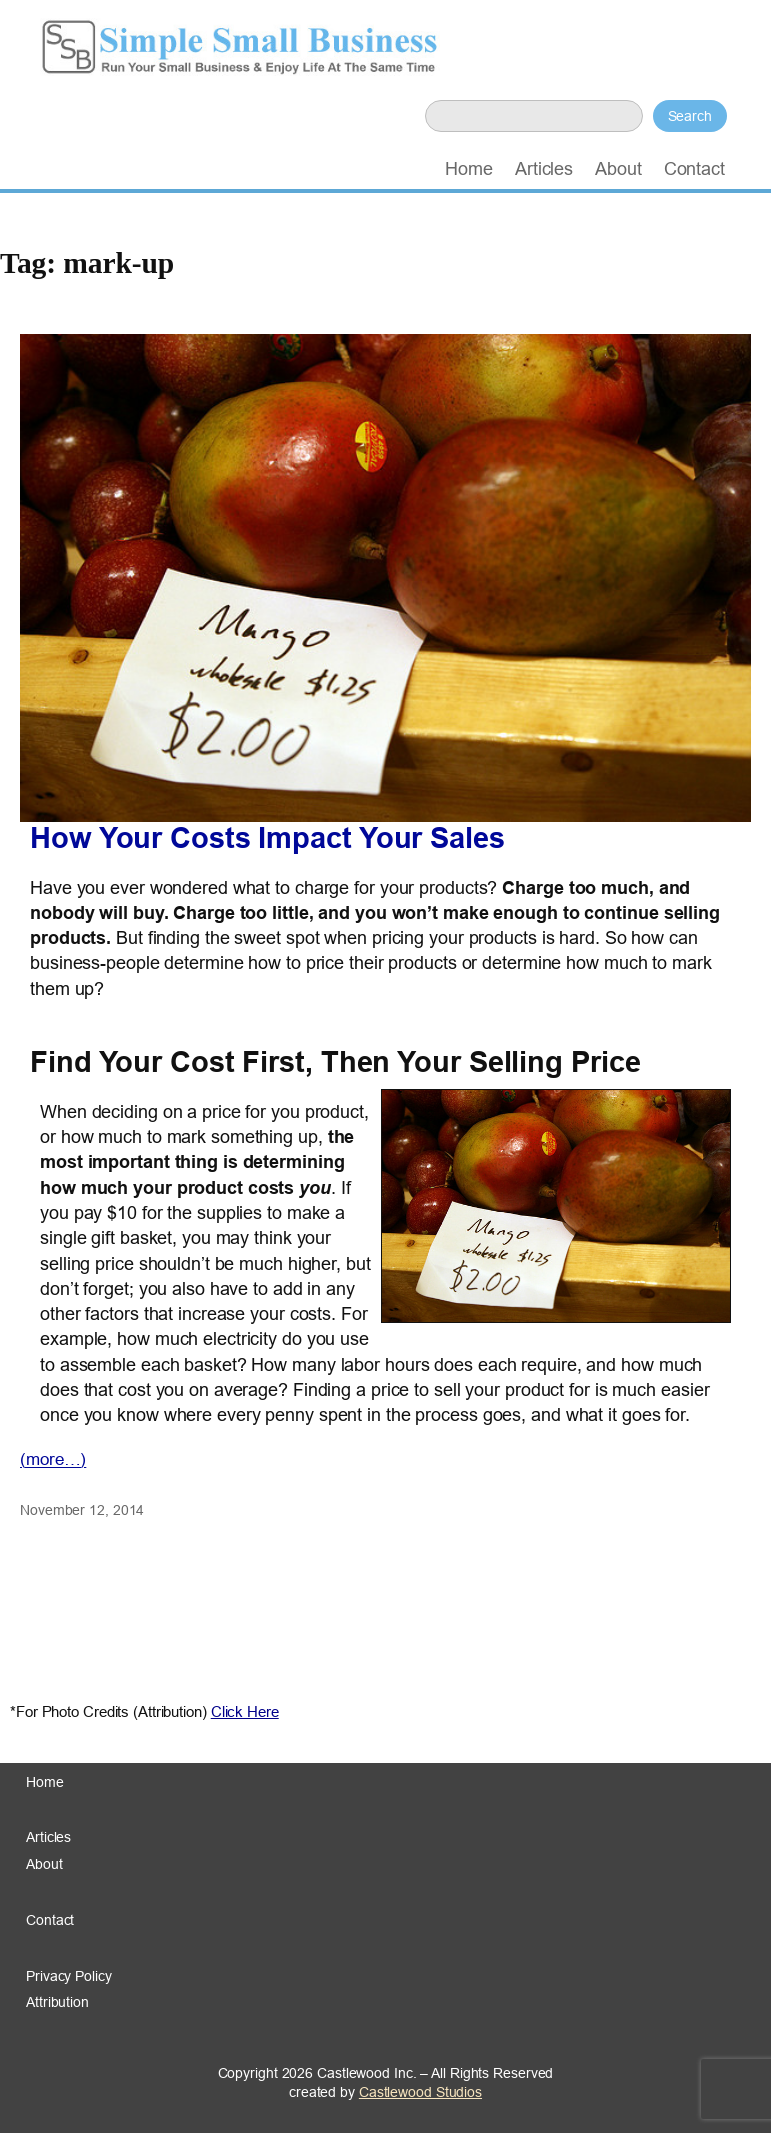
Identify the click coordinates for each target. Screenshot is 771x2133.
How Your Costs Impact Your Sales (267, 838)
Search (690, 116)
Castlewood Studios (420, 2092)
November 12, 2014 (82, 1510)
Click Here (245, 1711)
